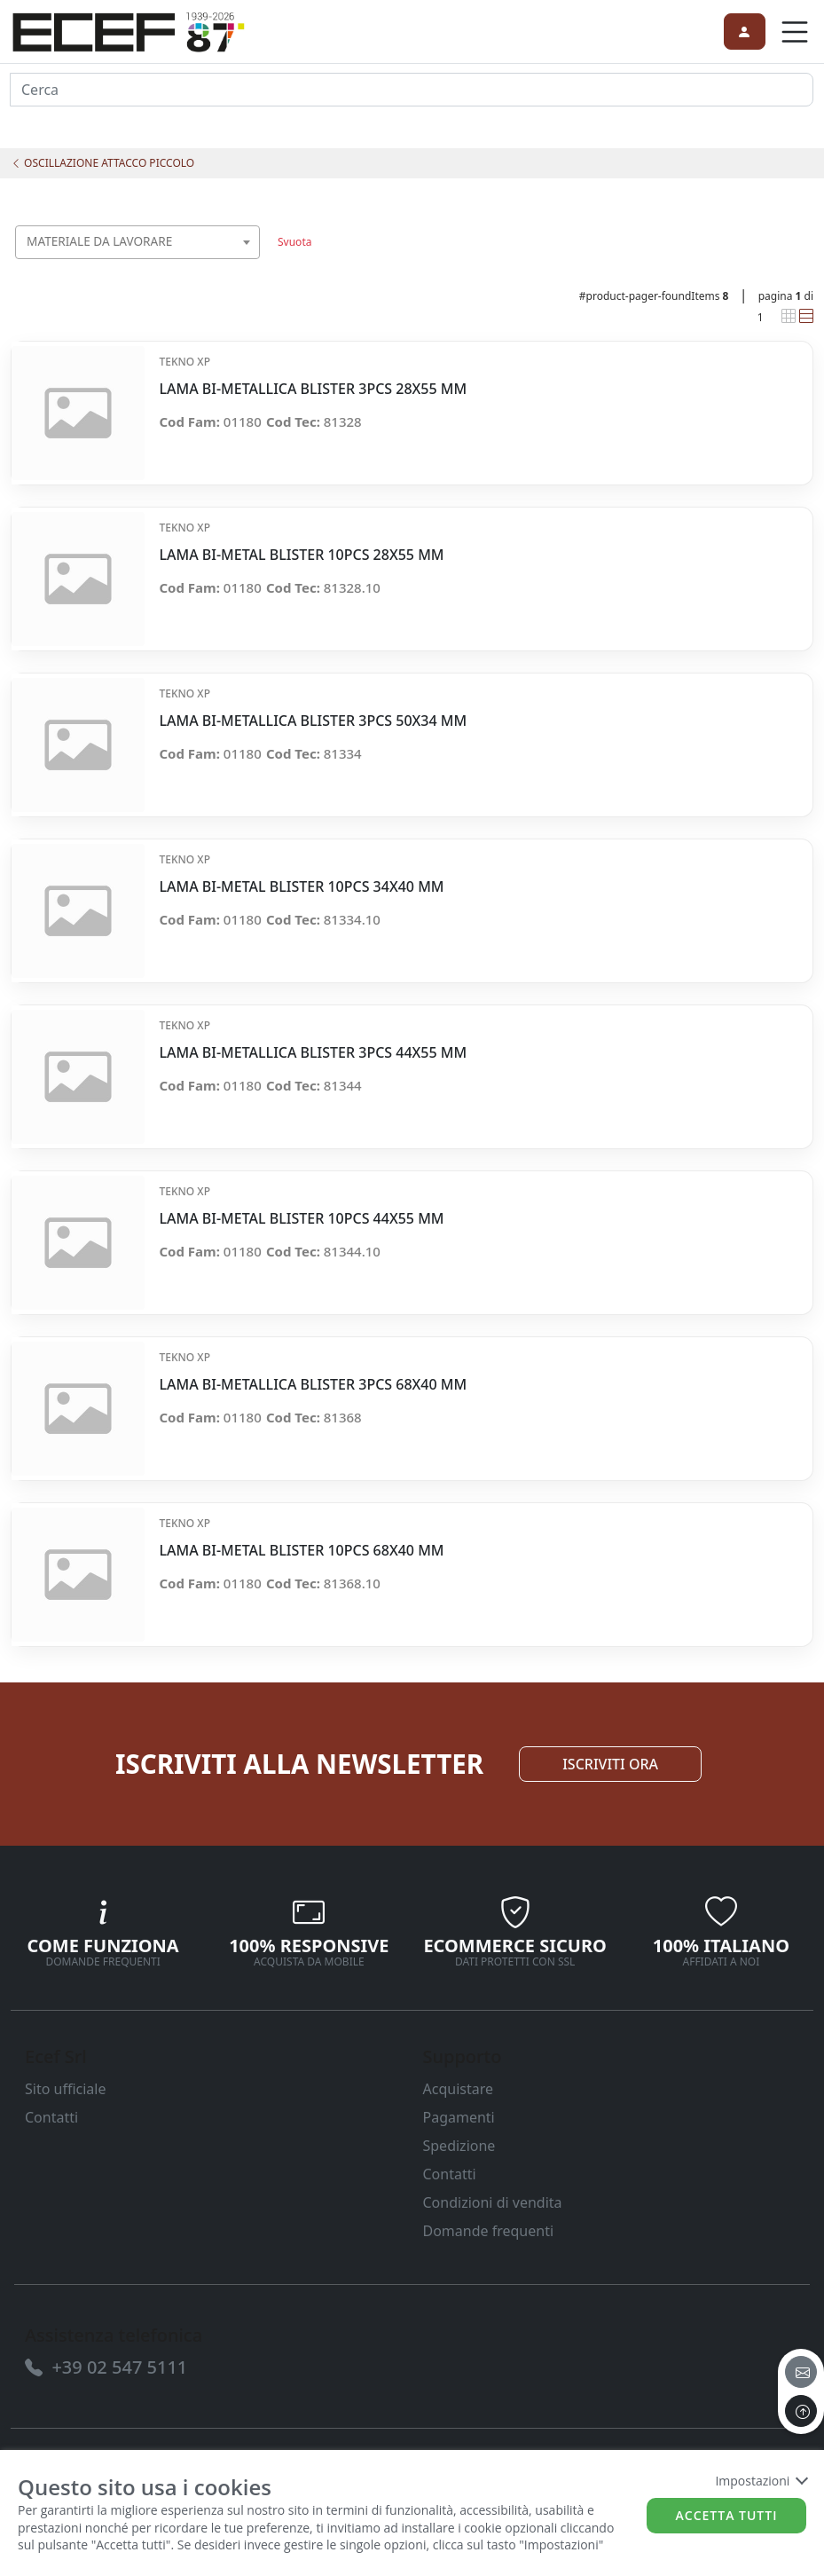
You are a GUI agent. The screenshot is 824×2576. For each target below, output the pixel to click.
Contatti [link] (51, 2117)
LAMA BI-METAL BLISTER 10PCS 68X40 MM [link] (301, 1550)
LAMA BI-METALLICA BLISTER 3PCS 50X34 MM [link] (313, 721)
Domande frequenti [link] (488, 2231)
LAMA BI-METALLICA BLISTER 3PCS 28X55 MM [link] (313, 389)
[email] (801, 2372)
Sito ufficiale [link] (65, 2089)
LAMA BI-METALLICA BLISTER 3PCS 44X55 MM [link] (313, 1052)
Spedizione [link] (459, 2145)
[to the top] (801, 2411)
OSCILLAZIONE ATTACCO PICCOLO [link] (102, 162)
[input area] (411, 89)
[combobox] (137, 242)
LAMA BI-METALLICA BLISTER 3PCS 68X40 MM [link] (313, 1384)
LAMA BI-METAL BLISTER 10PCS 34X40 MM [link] (301, 886)
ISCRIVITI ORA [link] (610, 1764)
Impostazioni (760, 2480)
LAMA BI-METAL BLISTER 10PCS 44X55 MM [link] (301, 1218)
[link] (129, 29)
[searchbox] (250, 264)
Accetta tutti (727, 2515)
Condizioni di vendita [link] (492, 2202)
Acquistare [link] (458, 2089)
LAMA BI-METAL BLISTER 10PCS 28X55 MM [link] (301, 555)
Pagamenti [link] (459, 2117)
